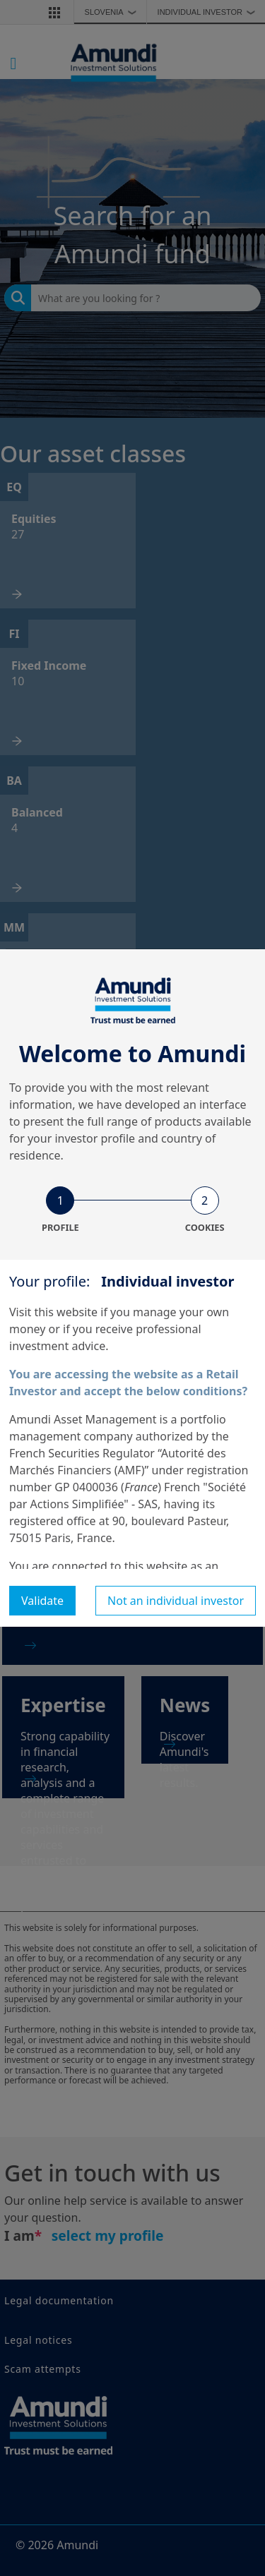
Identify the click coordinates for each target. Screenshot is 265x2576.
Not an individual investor (175, 1600)
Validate (42, 1600)
